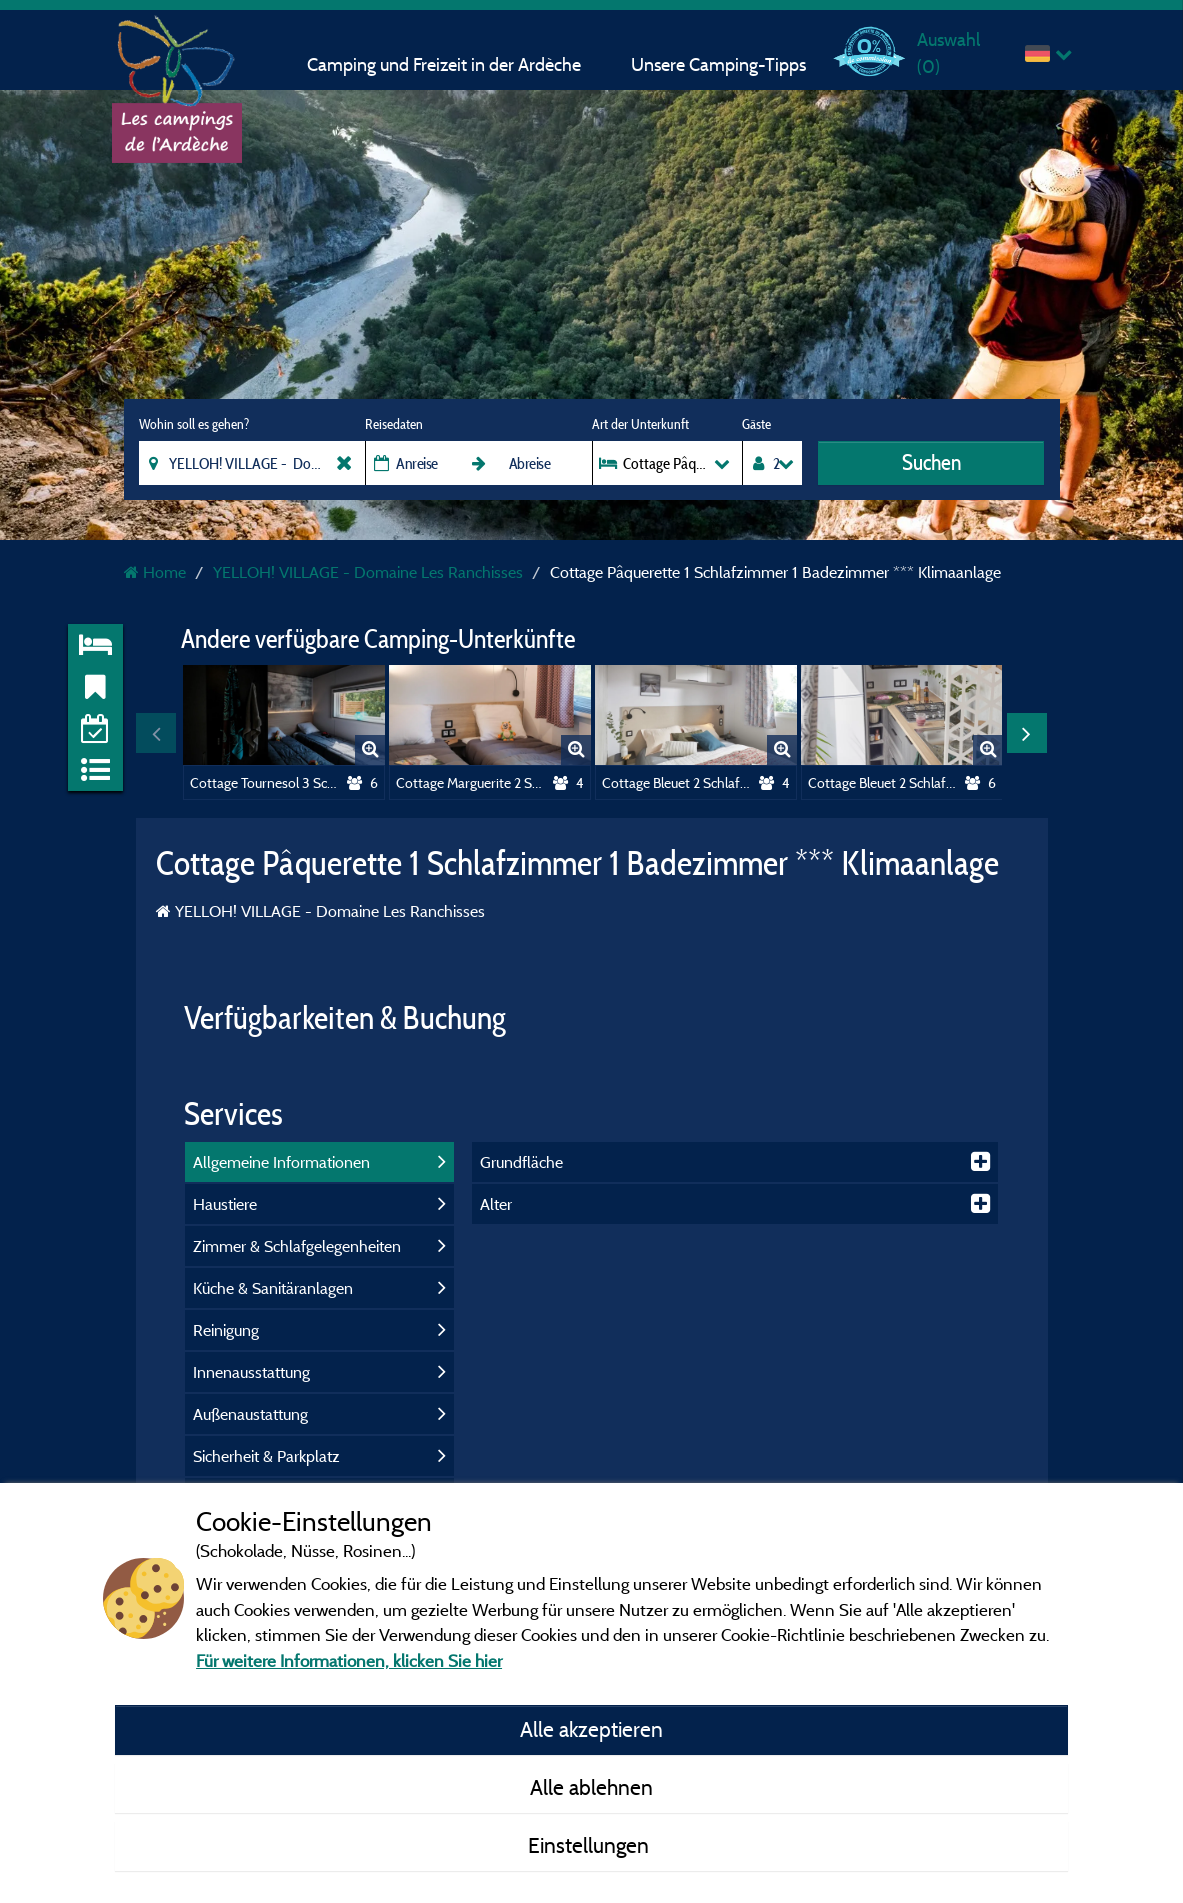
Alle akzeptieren (591, 1729)
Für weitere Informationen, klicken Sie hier (349, 1660)
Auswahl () (948, 52)
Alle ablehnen (591, 1787)
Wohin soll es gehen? (194, 424)
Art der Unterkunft (640, 424)
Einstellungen (591, 1845)
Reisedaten (394, 424)
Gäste (756, 424)
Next (1027, 733)
